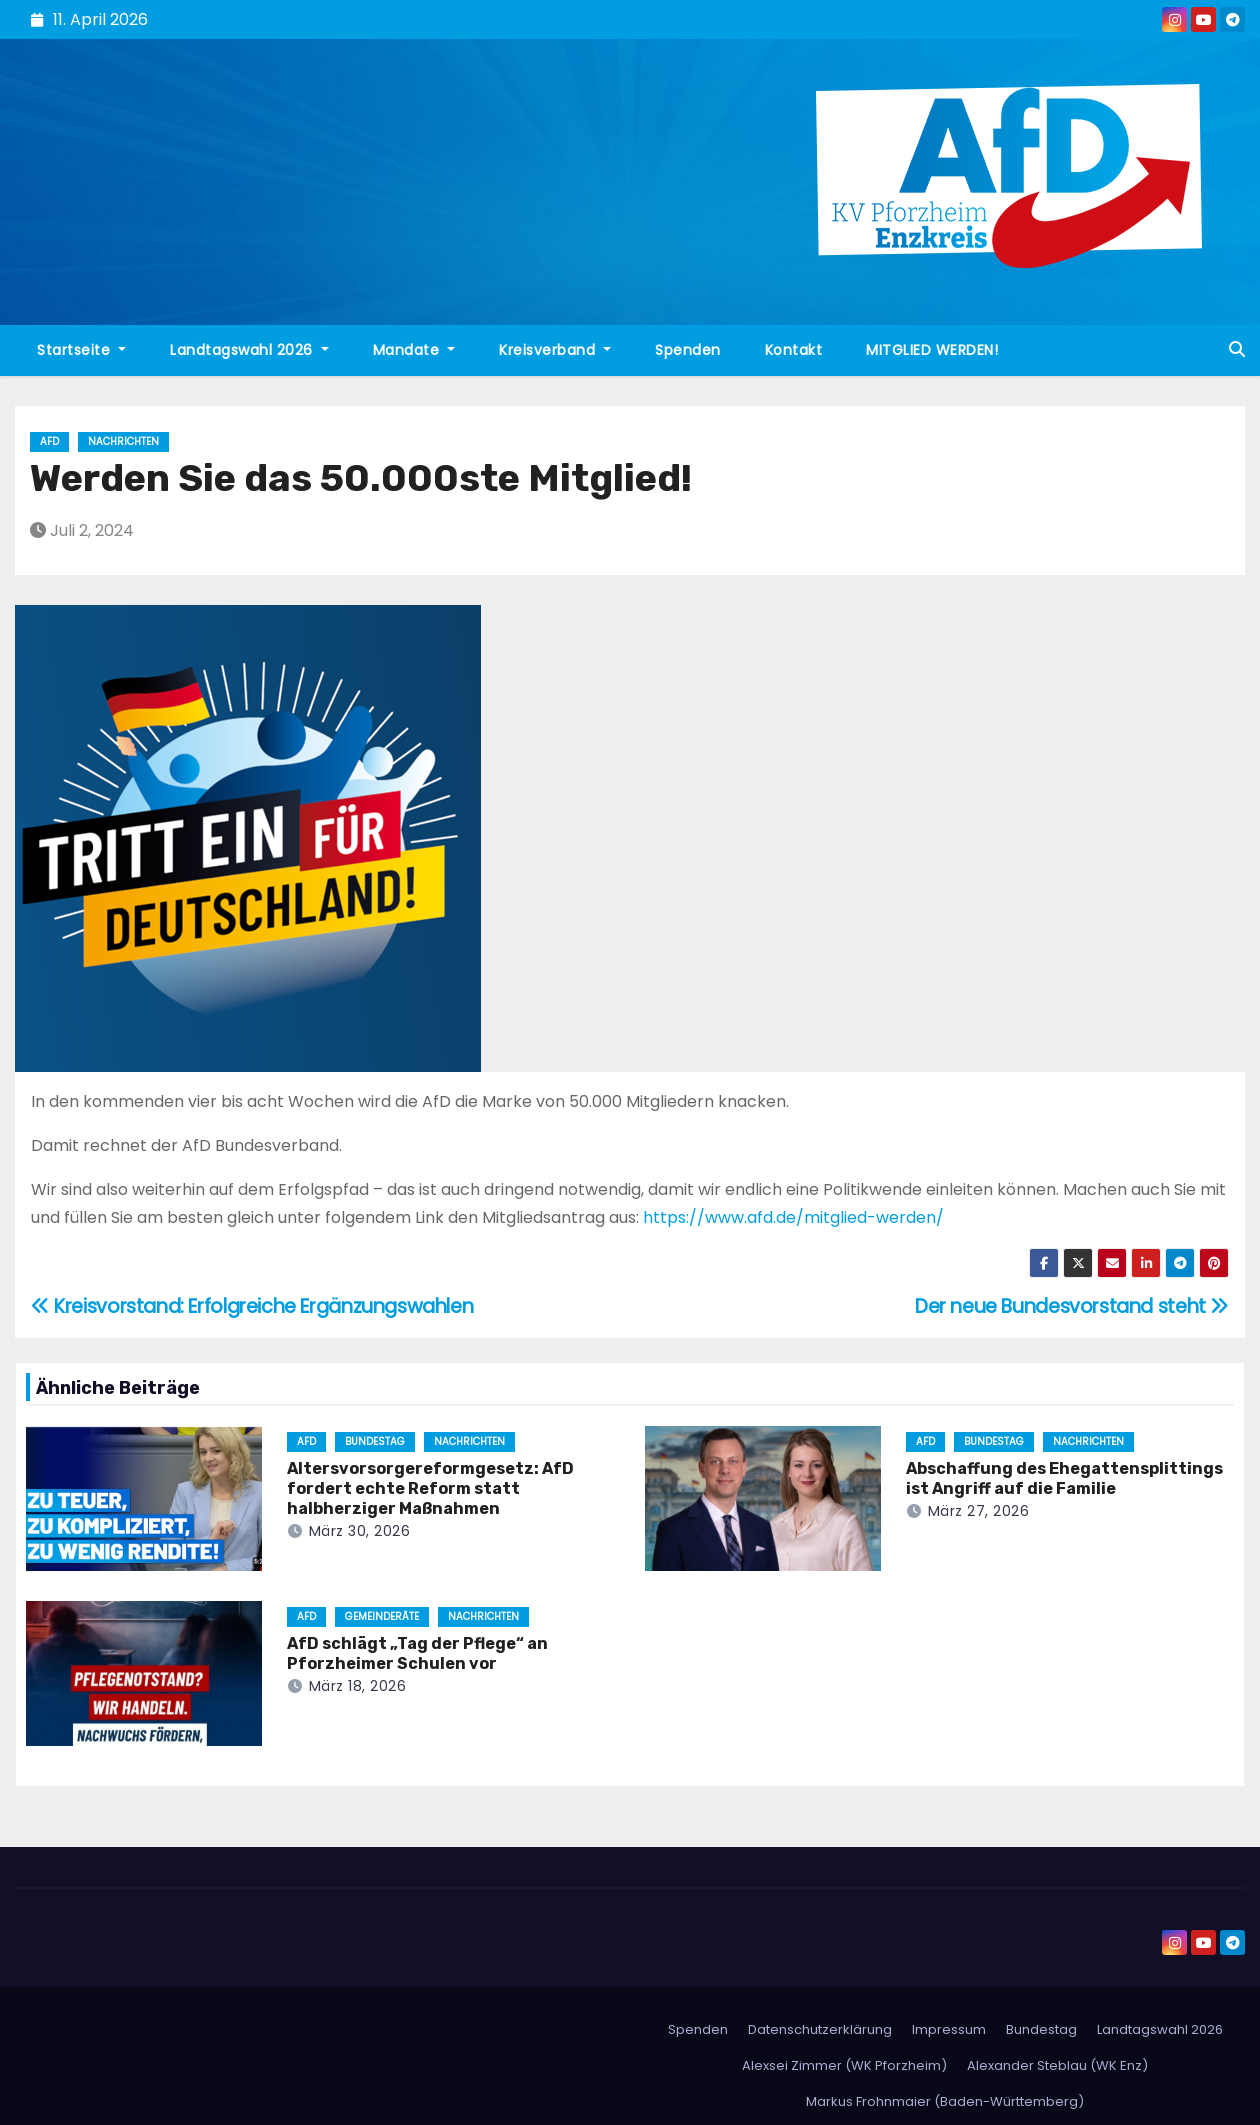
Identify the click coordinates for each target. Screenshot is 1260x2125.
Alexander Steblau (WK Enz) (1057, 2065)
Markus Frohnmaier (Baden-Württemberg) (945, 2101)
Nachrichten (123, 441)
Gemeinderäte (382, 1616)
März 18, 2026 (358, 1686)
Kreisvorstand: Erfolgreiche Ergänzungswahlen (252, 1306)
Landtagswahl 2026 (249, 350)
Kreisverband (555, 350)
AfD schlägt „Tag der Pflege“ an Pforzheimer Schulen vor (417, 1653)
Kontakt (794, 350)
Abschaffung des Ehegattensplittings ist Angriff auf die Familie (1064, 1478)
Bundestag (375, 1441)
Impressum (949, 2029)
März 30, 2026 (360, 1531)
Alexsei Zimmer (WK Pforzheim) (844, 2065)
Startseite (81, 350)
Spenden (688, 350)
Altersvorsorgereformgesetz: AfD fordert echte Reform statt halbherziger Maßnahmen (430, 1488)
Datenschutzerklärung (820, 2029)
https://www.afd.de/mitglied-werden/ (793, 1217)
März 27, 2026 (979, 1511)
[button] (1237, 349)
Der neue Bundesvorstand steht (1072, 1306)
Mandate (414, 350)
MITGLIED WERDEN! (932, 350)
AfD (49, 441)
